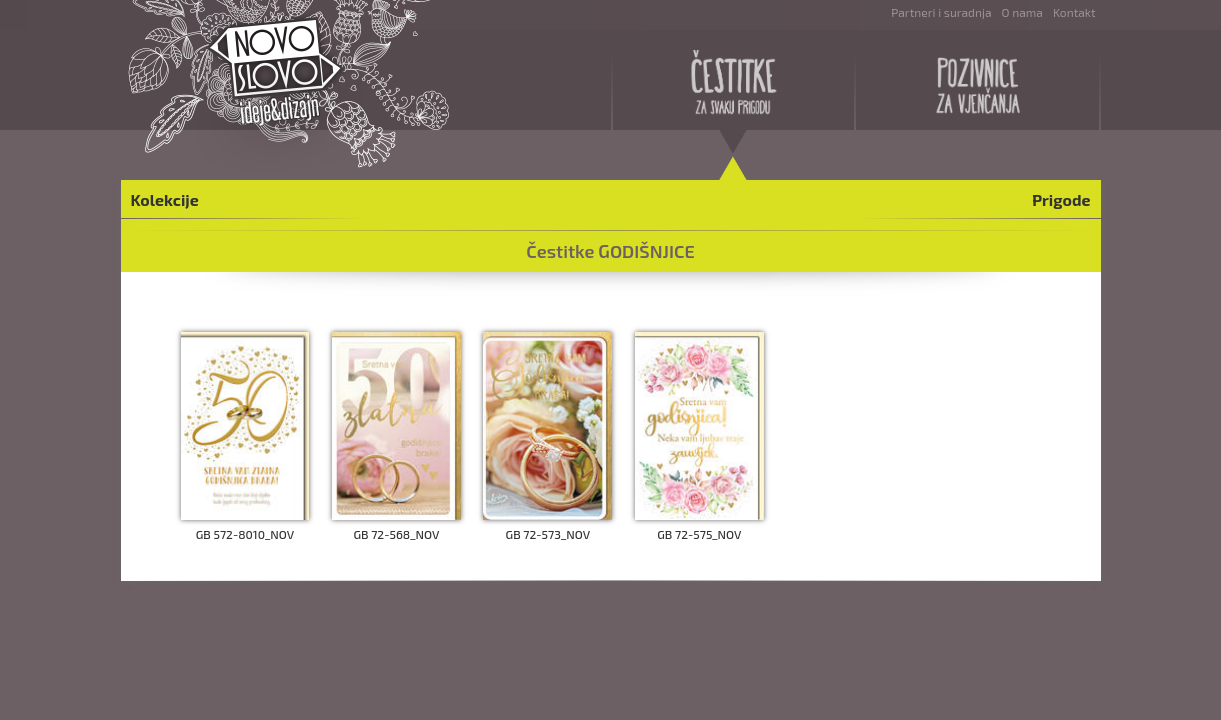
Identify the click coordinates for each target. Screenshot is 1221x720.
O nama (1022, 12)
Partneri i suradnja (941, 12)
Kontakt (1074, 12)
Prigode (1061, 199)
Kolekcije (165, 199)
